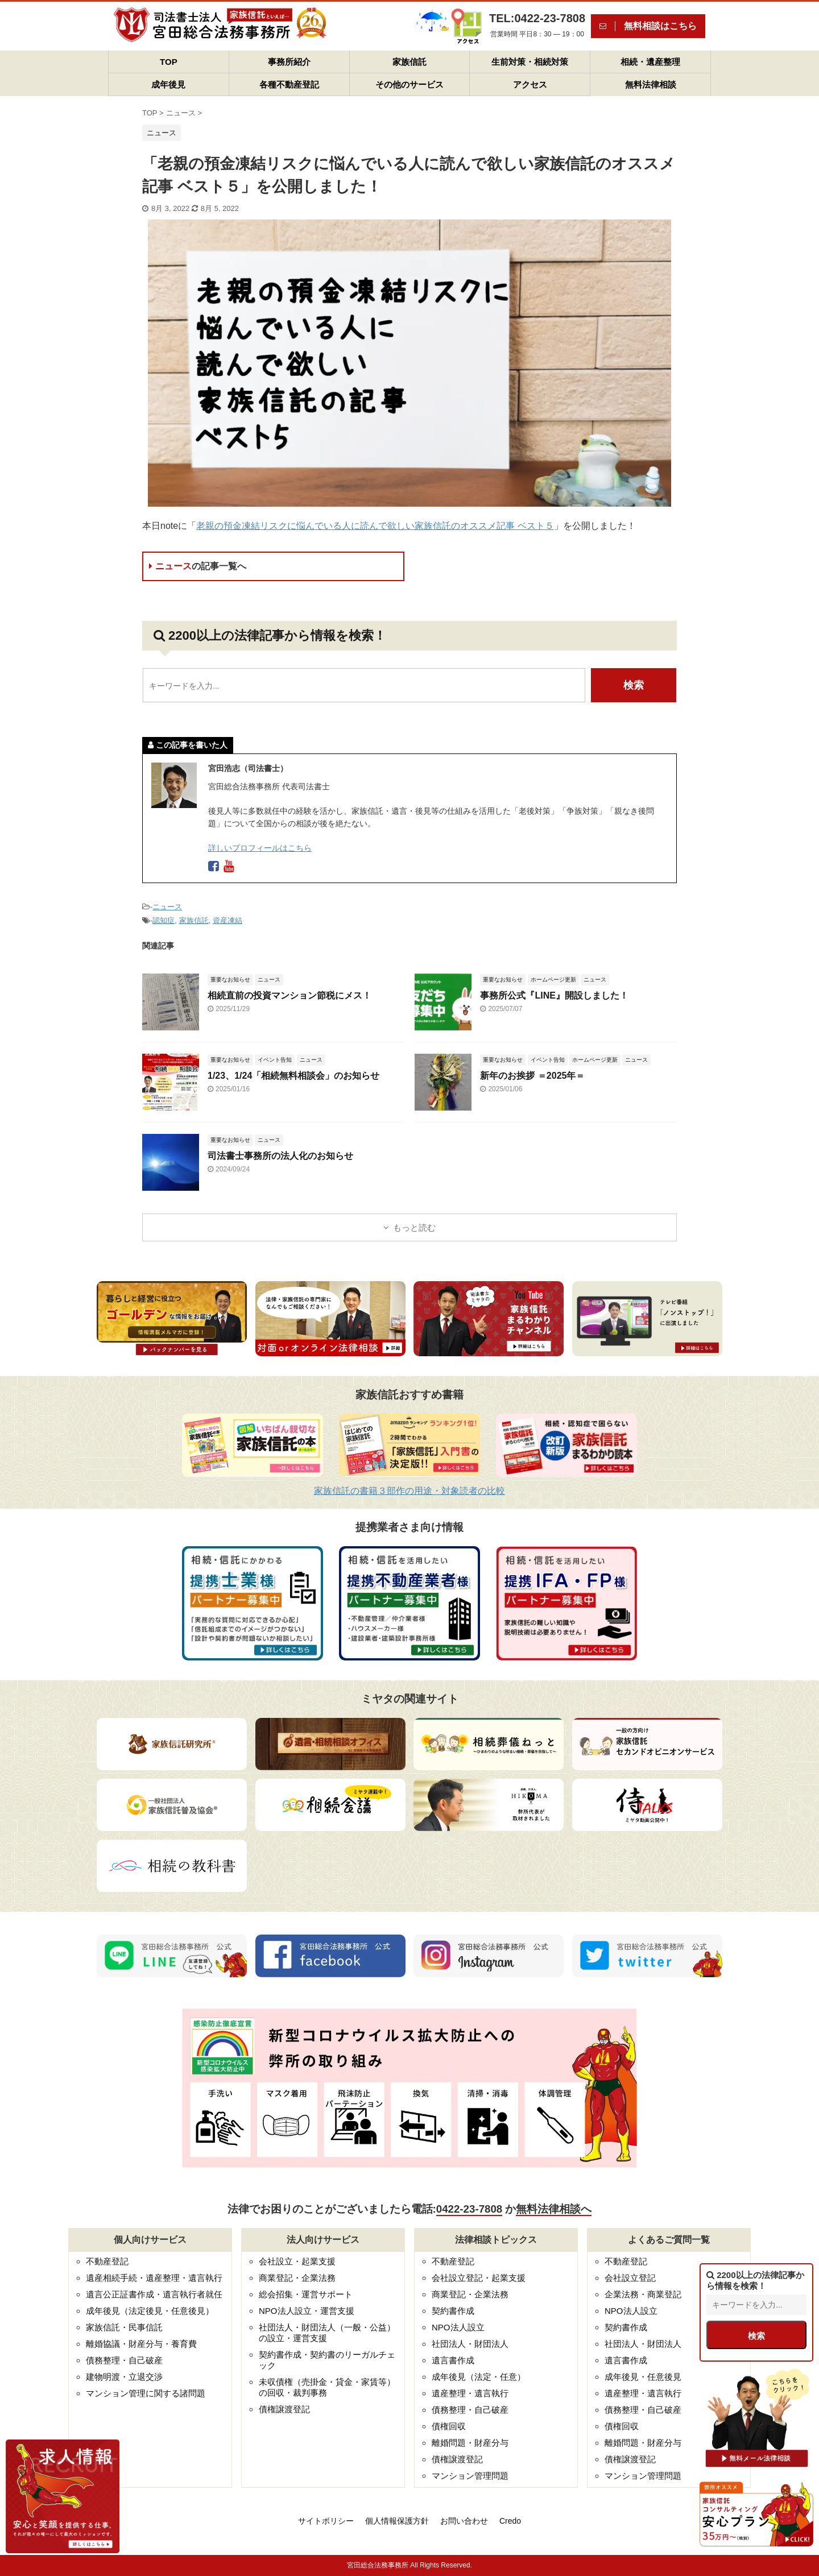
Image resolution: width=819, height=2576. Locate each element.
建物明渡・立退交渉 (124, 2377)
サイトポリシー (326, 2520)
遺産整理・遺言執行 (470, 2393)
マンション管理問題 (470, 2475)
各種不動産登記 (289, 84)
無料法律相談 (650, 84)
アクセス (530, 84)
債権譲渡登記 (284, 2409)
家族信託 (409, 62)
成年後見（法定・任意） (479, 2377)
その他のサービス (409, 84)
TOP (168, 62)
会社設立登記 (630, 2278)
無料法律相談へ (554, 2209)
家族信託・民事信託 (124, 2327)
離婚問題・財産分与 (470, 2442)
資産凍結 (227, 920)
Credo (510, 2520)
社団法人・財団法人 (470, 2344)
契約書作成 (453, 2311)
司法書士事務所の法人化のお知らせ (280, 1156)
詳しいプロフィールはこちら (260, 847)
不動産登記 (107, 2261)
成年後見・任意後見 (643, 2377)
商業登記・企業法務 (297, 2278)
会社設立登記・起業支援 (479, 2278)
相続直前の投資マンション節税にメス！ (289, 995)
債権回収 (449, 2426)
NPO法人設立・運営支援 (306, 2311)
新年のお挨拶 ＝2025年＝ (532, 1075)
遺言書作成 (453, 2360)
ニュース (197, 566)
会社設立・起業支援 (297, 2261)
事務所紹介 (289, 62)
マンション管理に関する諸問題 (145, 2393)
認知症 (163, 920)
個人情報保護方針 (397, 2520)
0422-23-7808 (469, 2209)
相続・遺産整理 (650, 62)
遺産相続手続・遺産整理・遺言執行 (154, 2278)
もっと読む (414, 1227)
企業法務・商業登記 (643, 2294)
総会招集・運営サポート (306, 2294)
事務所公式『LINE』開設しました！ (554, 995)
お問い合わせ (464, 2520)
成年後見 (168, 84)
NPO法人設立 (458, 2327)
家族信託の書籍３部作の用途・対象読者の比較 (409, 1491)
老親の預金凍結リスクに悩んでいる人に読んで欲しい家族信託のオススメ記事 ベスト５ (374, 526)
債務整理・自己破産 (124, 2360)
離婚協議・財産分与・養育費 (141, 2344)
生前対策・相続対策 (529, 62)
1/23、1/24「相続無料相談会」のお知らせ (293, 1075)
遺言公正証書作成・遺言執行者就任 (154, 2294)
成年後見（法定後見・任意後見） (150, 2311)
